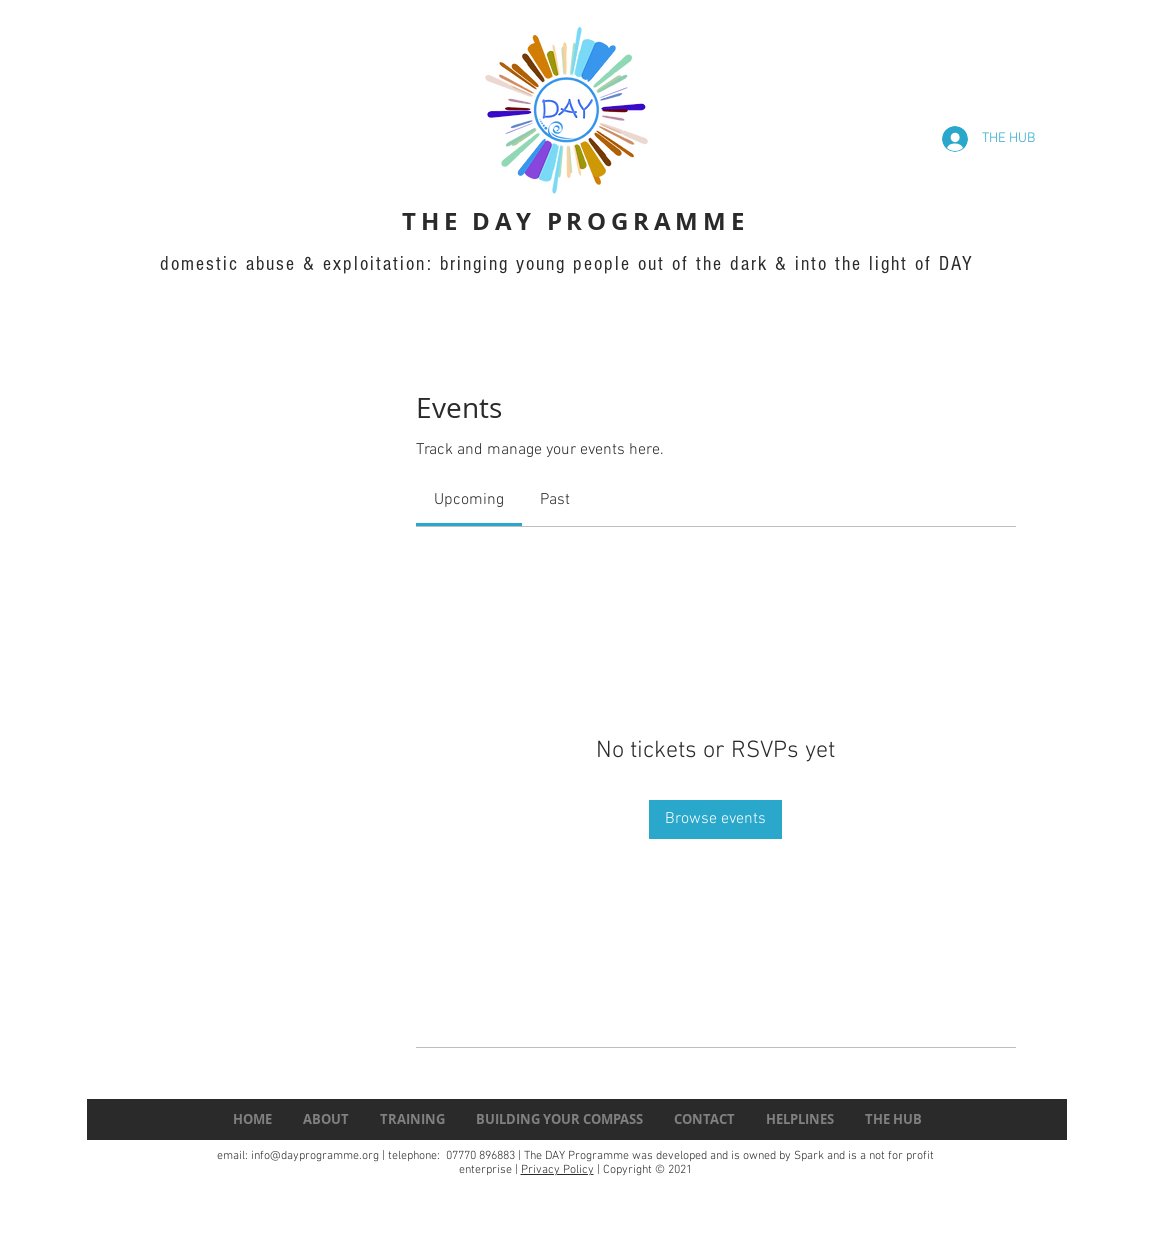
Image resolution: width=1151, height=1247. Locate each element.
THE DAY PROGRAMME (575, 221)
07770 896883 (479, 1156)
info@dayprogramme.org (315, 1156)
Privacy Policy (557, 1170)
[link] (469, 500)
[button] (893, 1119)
